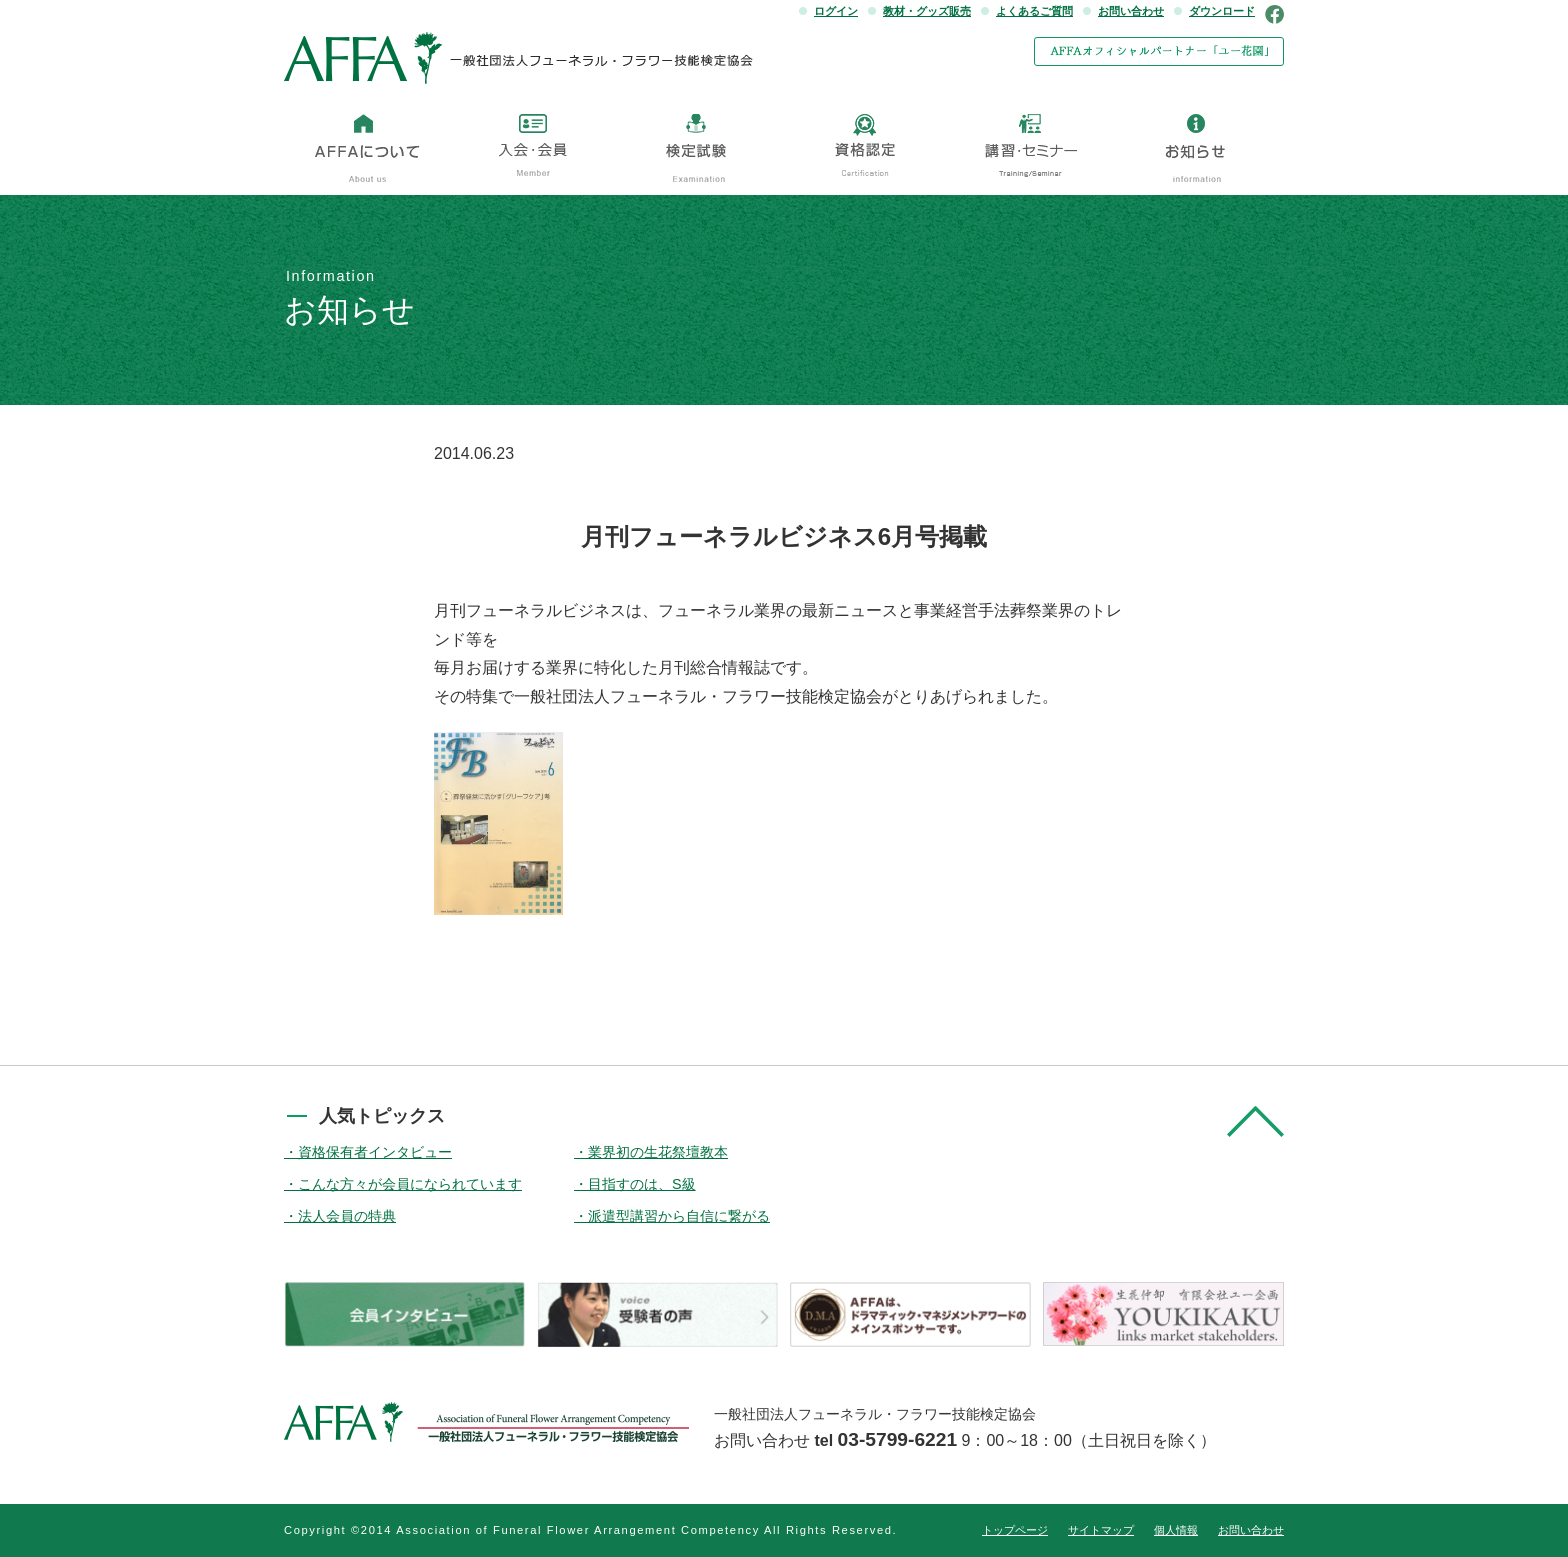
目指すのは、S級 (642, 1184)
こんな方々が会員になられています (410, 1184)
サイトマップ (1101, 1530)
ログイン (836, 11)
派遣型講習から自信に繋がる (679, 1216)
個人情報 (1176, 1530)
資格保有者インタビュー (375, 1152)
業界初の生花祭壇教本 (658, 1152)
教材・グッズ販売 (927, 11)
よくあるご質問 (1034, 11)
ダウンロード (1222, 11)
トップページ (1015, 1530)
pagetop (1255, 1121)
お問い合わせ (1131, 11)
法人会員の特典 (347, 1216)
